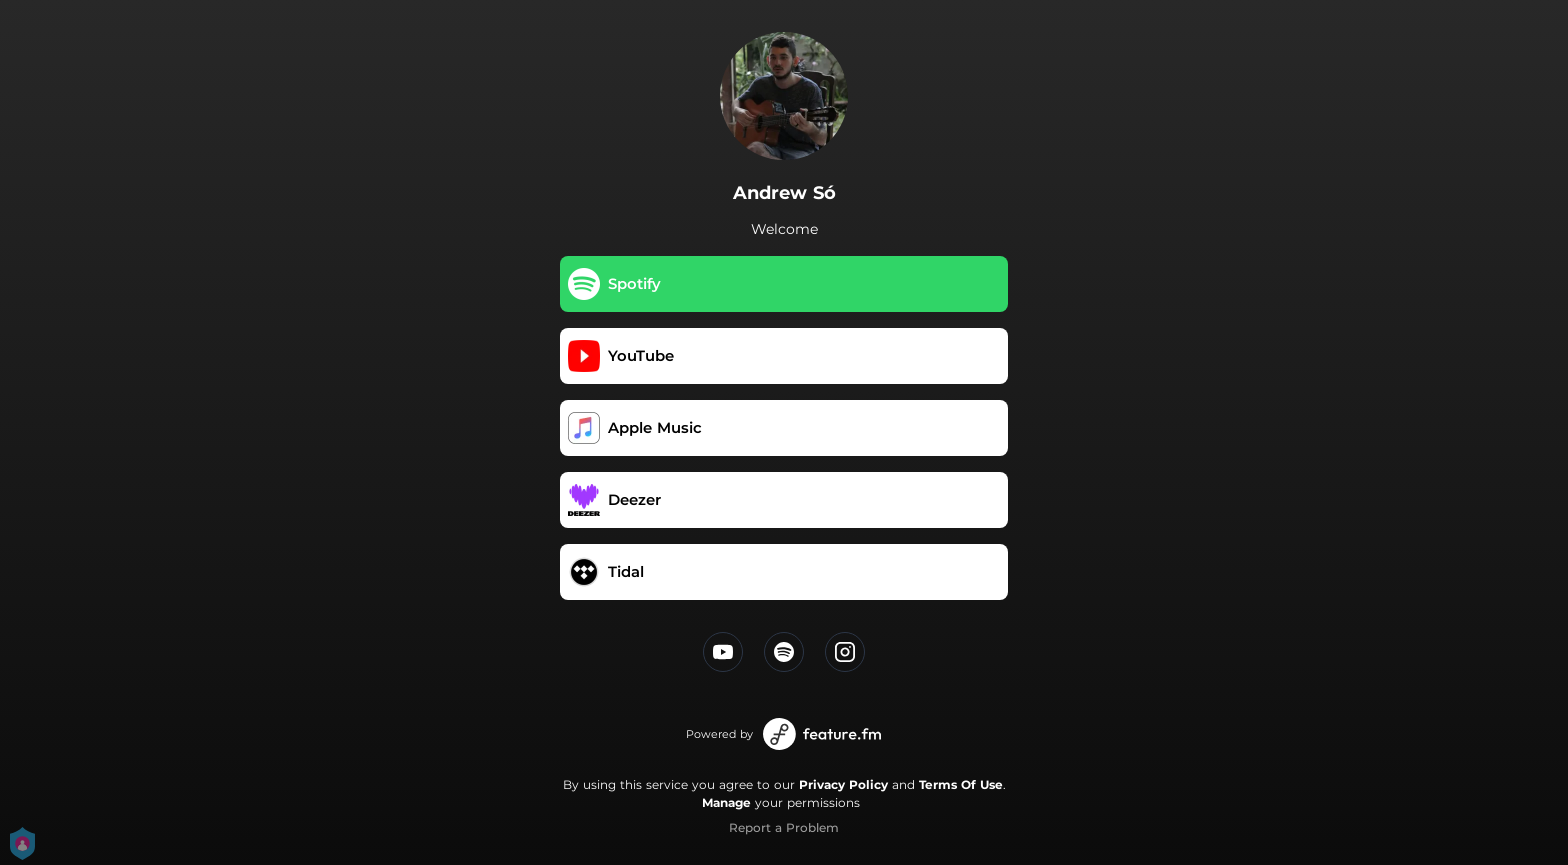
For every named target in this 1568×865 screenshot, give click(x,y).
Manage (726, 802)
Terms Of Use (961, 784)
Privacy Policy (843, 784)
